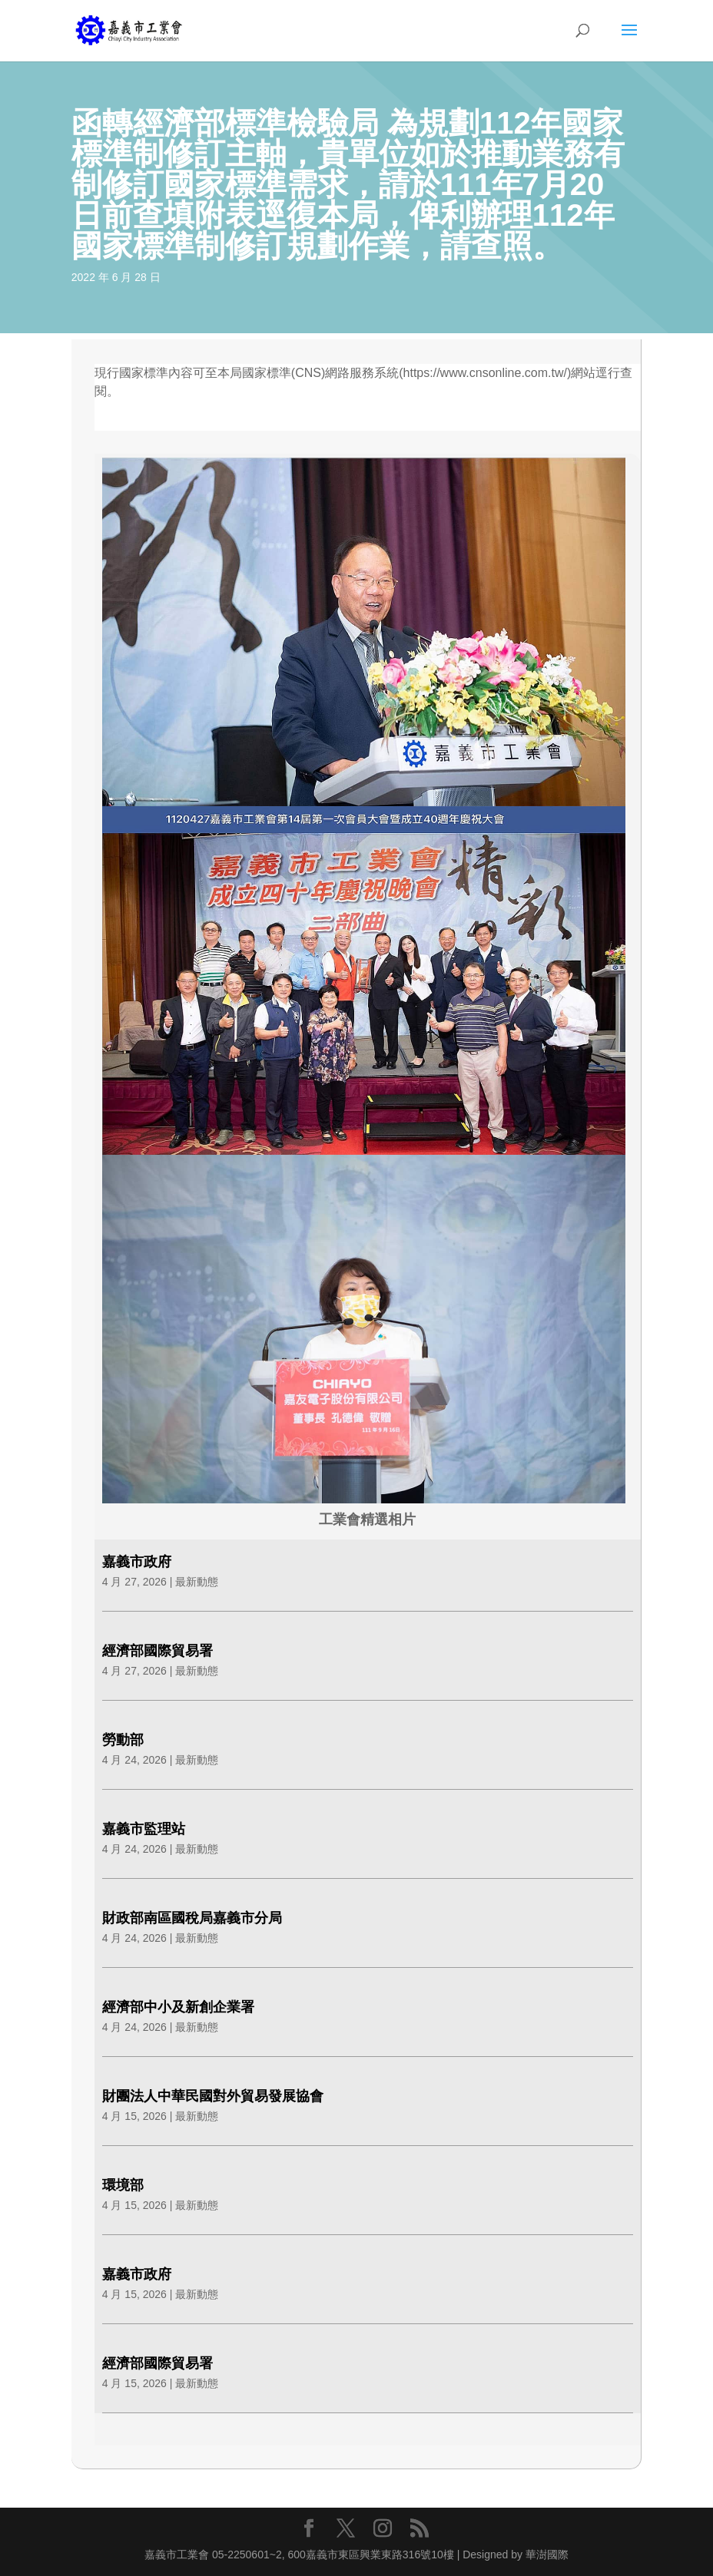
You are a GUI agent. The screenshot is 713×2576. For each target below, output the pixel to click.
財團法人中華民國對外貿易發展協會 (212, 2096)
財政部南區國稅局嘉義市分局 (192, 1918)
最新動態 (196, 1582)
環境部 (123, 2185)
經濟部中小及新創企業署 (178, 2007)
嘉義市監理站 (143, 1829)
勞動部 (123, 1740)
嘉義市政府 (136, 1561)
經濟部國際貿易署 (157, 1650)
